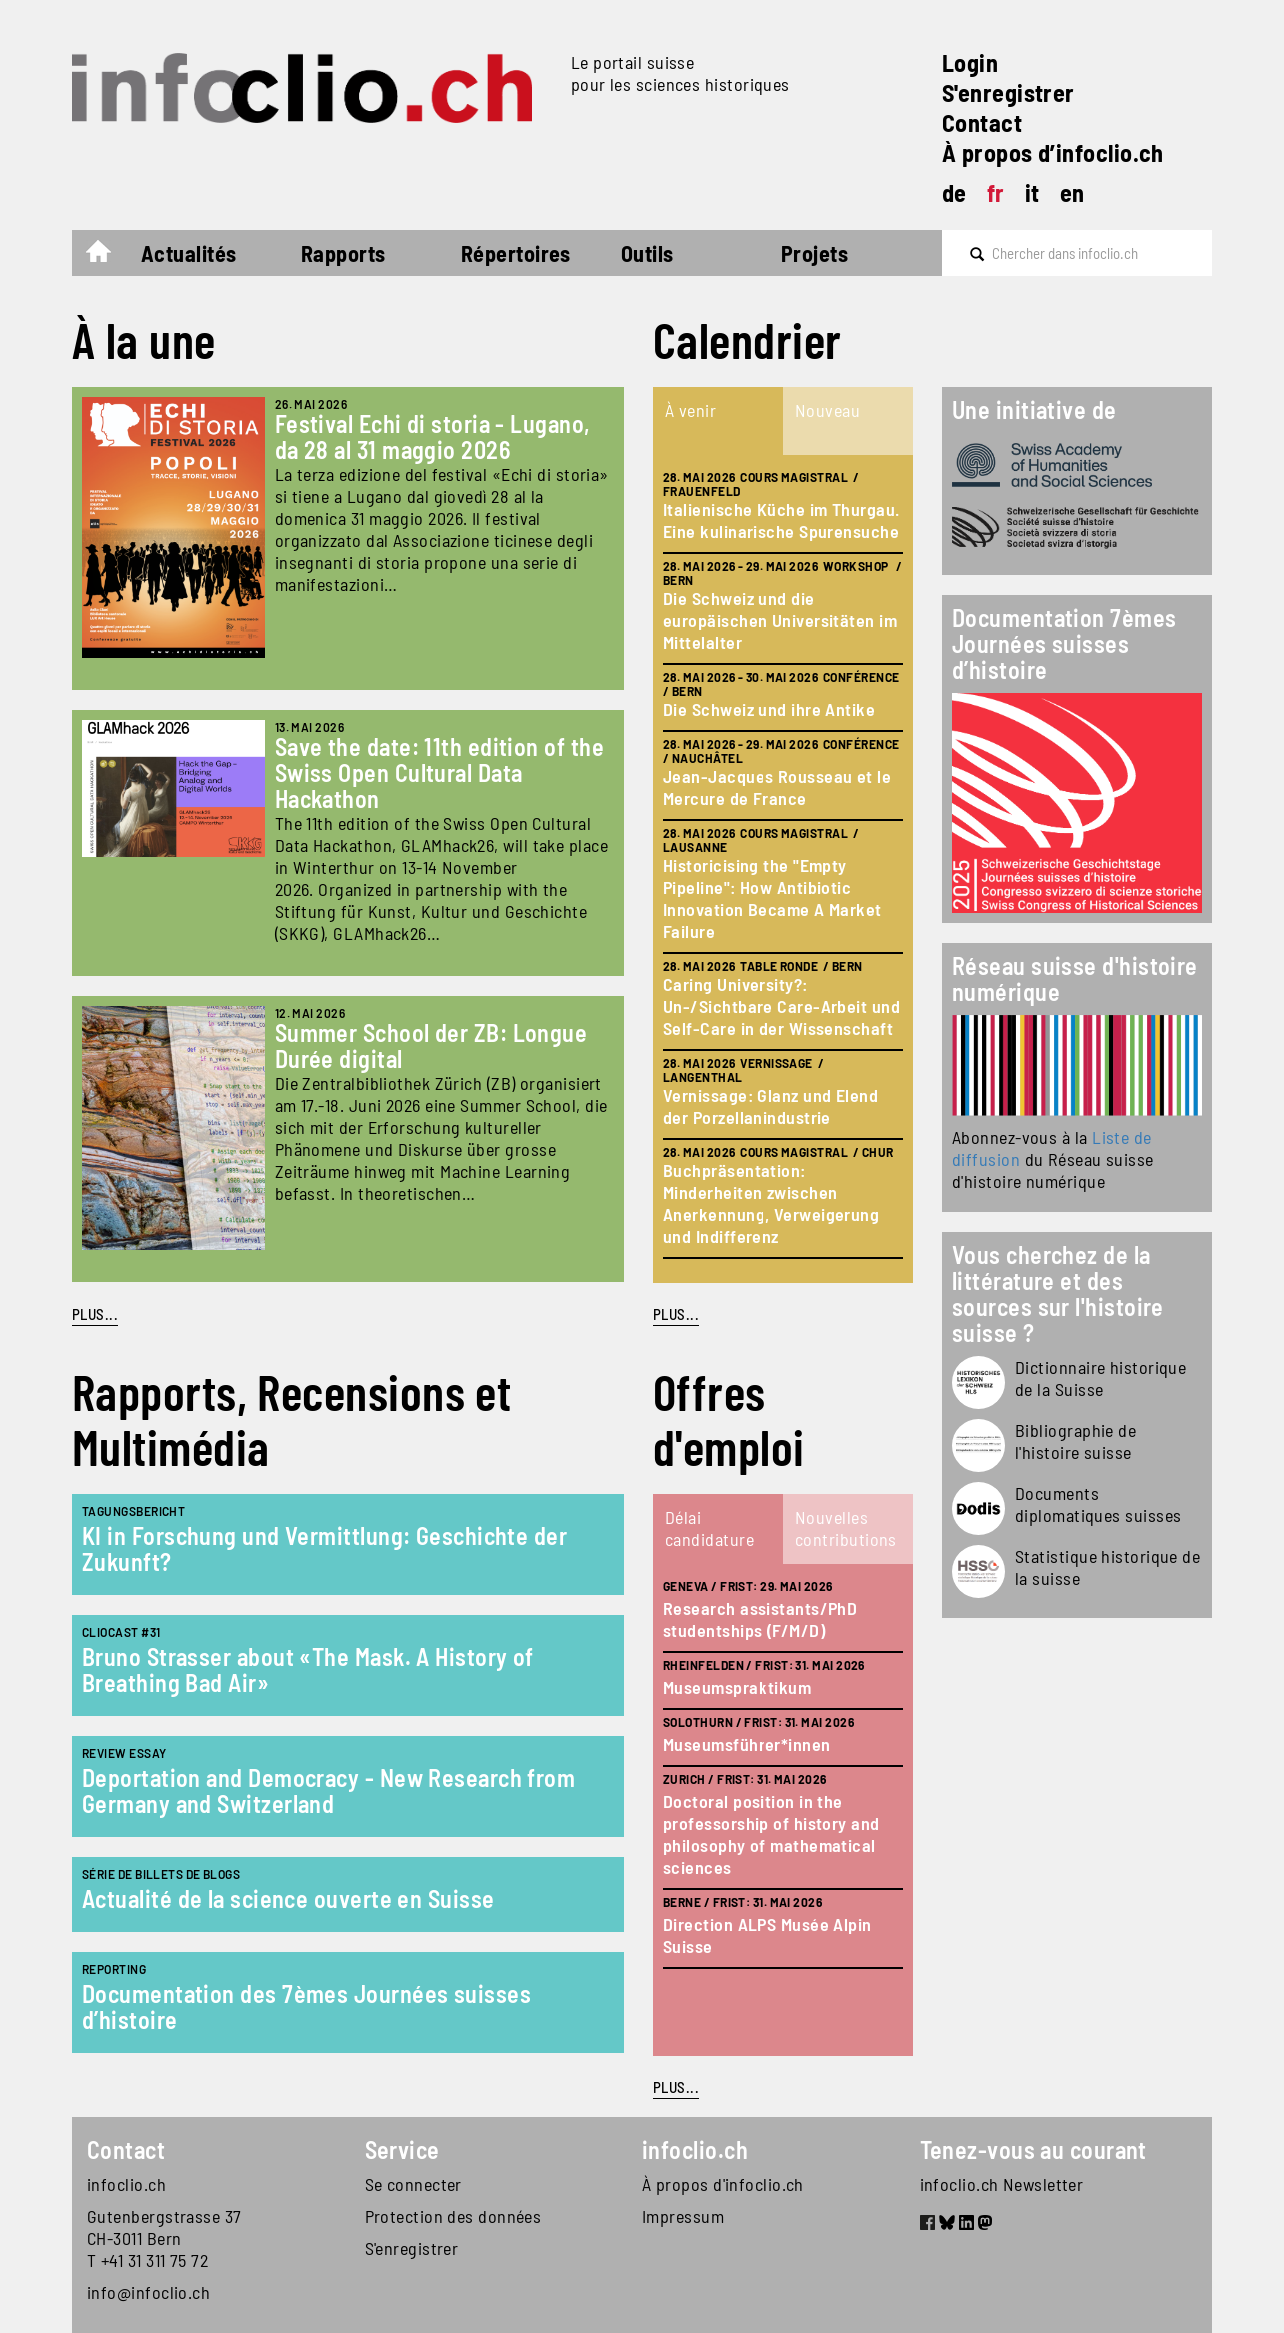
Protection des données (453, 2216)
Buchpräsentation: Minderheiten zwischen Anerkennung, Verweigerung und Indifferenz (771, 1203)
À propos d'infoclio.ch (723, 2184)
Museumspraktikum (737, 1687)
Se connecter (413, 2184)
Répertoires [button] (516, 253)
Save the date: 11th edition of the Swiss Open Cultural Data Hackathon (439, 772)
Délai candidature (709, 1528)
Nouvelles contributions (846, 1528)
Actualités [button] (189, 253)
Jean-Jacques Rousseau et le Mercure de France (777, 787)
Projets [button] (814, 253)
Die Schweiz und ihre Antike (769, 709)
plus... (676, 1314)
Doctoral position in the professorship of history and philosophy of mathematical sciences (771, 1834)
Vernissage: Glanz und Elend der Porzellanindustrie (770, 1106)
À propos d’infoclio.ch (1053, 152)
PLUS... (95, 1314)
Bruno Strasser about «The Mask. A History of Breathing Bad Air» (308, 1669)
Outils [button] (647, 253)
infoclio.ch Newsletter (1002, 2184)
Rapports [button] (343, 253)
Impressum (683, 2216)
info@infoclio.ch (148, 2292)
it (1032, 192)
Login (970, 62)
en (1072, 192)
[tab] (718, 421)
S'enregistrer (1008, 92)
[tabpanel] (783, 869)
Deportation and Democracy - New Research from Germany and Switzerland (328, 1790)
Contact (982, 122)
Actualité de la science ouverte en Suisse (288, 1898)
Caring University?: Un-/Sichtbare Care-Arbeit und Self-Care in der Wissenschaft (781, 1006)
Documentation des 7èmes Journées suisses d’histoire (306, 2006)
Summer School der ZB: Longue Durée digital (431, 1045)
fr (996, 192)
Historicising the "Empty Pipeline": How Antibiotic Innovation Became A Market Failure (772, 898)
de (954, 192)
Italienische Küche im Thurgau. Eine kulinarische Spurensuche (781, 520)
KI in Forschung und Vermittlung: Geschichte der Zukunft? (324, 1548)
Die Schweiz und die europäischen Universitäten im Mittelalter (780, 620)
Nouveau (827, 410)
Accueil (108, 256)
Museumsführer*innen (747, 1744)
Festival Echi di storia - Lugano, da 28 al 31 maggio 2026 (433, 436)
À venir (690, 410)
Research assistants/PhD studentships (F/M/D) (760, 1619)
